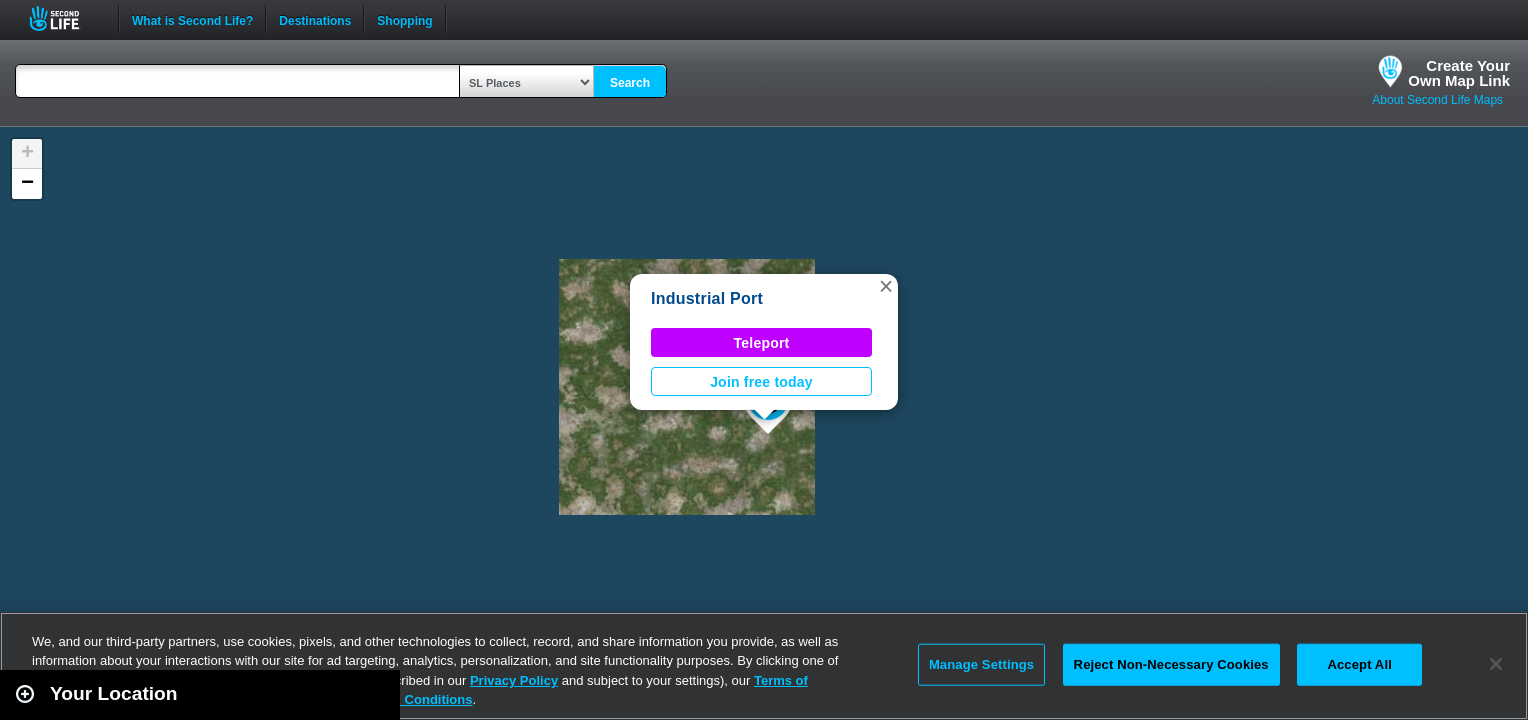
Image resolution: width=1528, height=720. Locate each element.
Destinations (315, 19)
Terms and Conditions (404, 699)
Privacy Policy (514, 680)
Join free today (761, 382)
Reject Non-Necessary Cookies (1171, 664)
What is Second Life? (192, 19)
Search (630, 83)
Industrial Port (707, 298)
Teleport (762, 343)
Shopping (404, 19)
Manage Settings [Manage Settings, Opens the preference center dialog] (981, 664)
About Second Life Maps (1437, 100)
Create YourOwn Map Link (1459, 73)
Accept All (1359, 664)
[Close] (1496, 664)
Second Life (65, 18)
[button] (886, 286)
